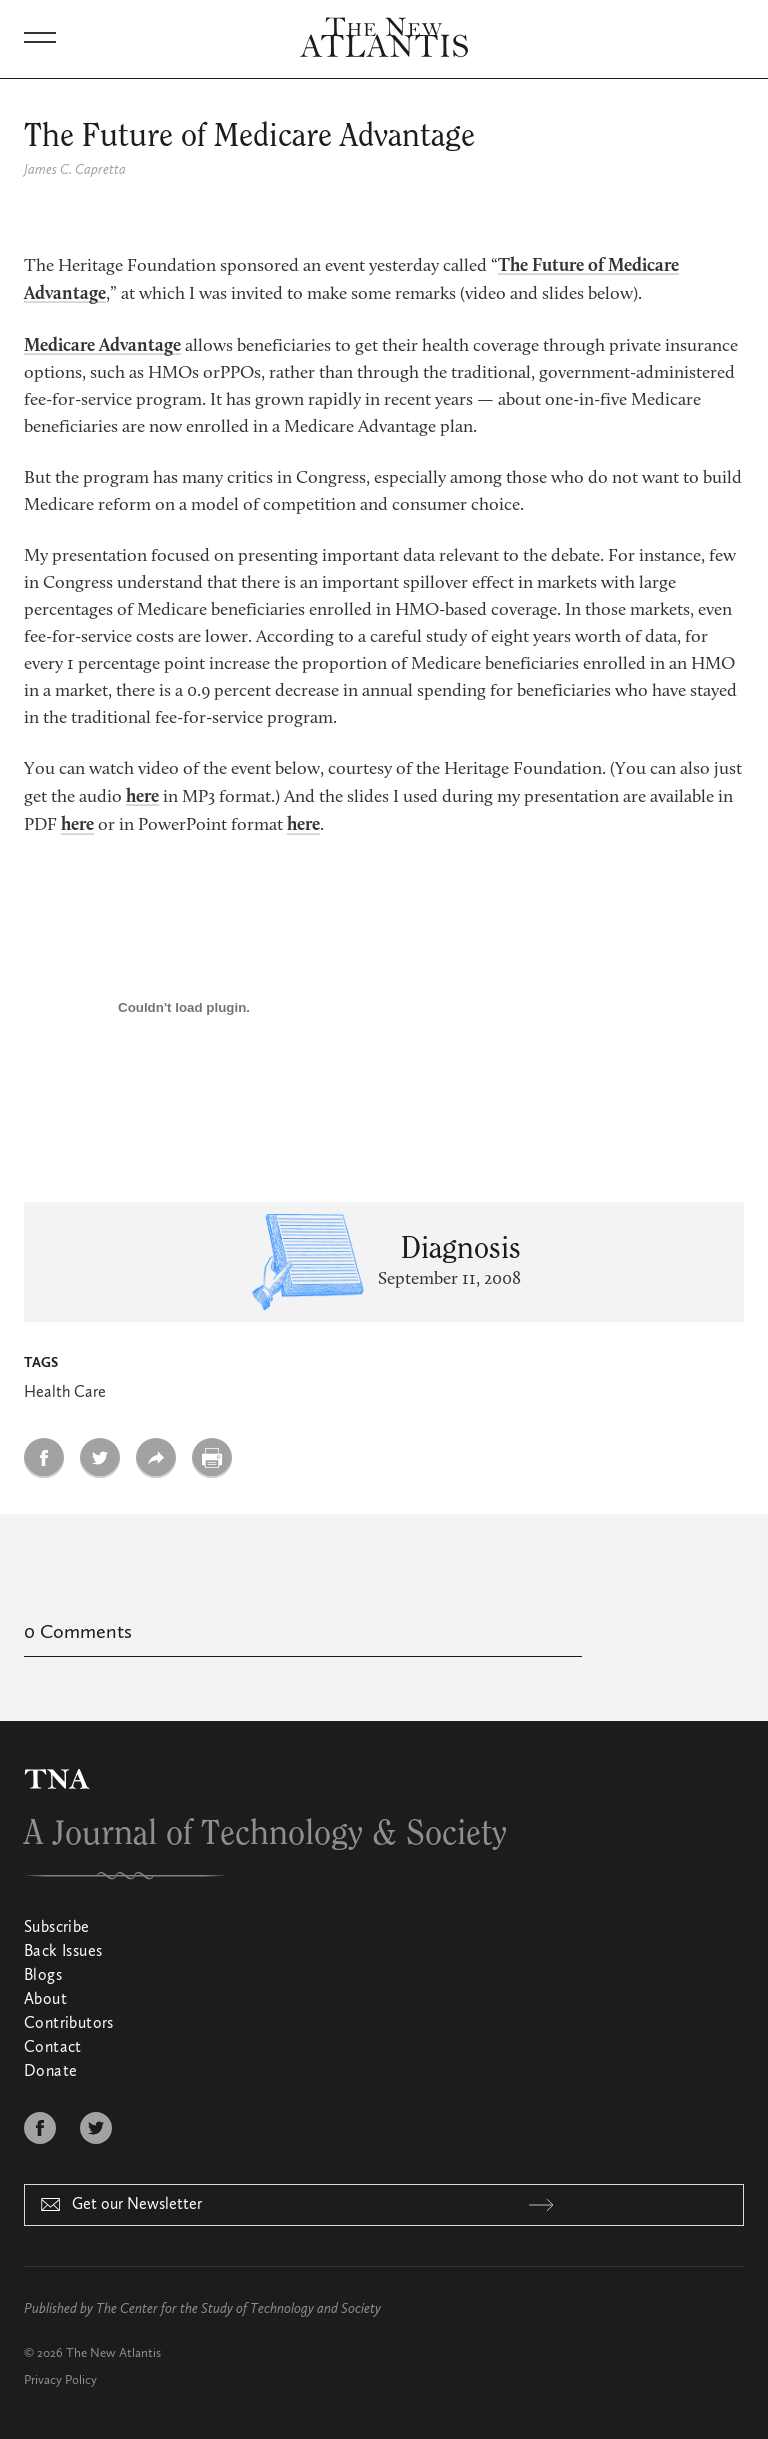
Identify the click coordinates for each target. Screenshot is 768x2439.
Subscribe (57, 1928)
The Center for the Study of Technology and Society (238, 2309)
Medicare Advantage (102, 346)
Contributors (69, 2024)
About (45, 2000)
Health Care (65, 1393)
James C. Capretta (75, 170)
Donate (50, 2072)
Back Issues (63, 1952)
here (142, 797)
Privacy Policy (60, 2380)
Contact (53, 2048)
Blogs (43, 1976)
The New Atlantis (113, 2353)
